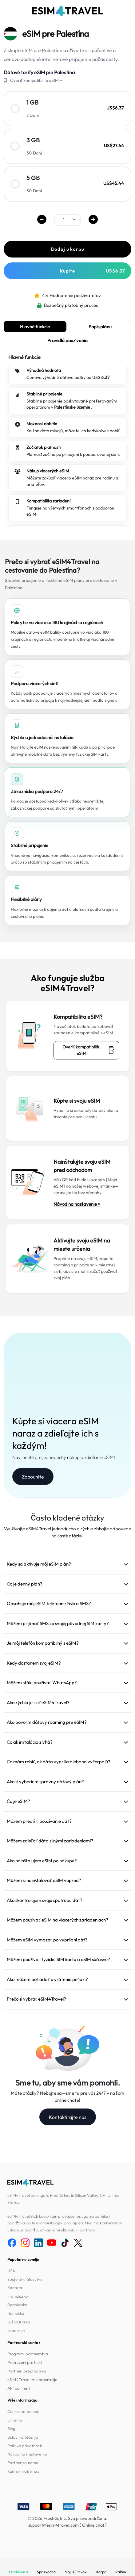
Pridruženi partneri (24, 2362)
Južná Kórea (18, 2321)
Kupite (92, 271)
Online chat (93, 2525)
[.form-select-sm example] (67, 219)
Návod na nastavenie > (77, 1204)
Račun (120, 2572)
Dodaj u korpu (67, 249)
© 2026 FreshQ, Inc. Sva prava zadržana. (68, 2518)
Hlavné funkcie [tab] (35, 327)
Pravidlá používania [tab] (67, 340)
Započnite (33, 1477)
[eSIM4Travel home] (67, 11)
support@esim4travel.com (53, 2525)
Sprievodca (46, 2572)
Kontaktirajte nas (67, 2117)
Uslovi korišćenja (22, 2437)
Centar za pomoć (23, 2411)
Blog (11, 2428)
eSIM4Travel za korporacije (32, 2379)
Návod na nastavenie (27, 2454)
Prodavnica (18, 2572)
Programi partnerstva (27, 2353)
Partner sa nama (22, 2462)
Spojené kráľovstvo (24, 2279)
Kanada (14, 2287)
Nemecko (15, 2313)
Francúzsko (17, 2296)
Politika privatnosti (24, 2445)
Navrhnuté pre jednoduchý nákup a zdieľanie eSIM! (63, 1457)
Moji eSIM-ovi (76, 2572)
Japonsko (16, 2330)
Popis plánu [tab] (100, 327)
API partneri (18, 2388)
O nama (14, 2420)
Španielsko (17, 2304)
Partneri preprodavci (26, 2370)
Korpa (101, 2572)
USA (11, 2270)
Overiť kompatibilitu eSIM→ (36, 80)
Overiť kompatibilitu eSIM (88, 1050)
